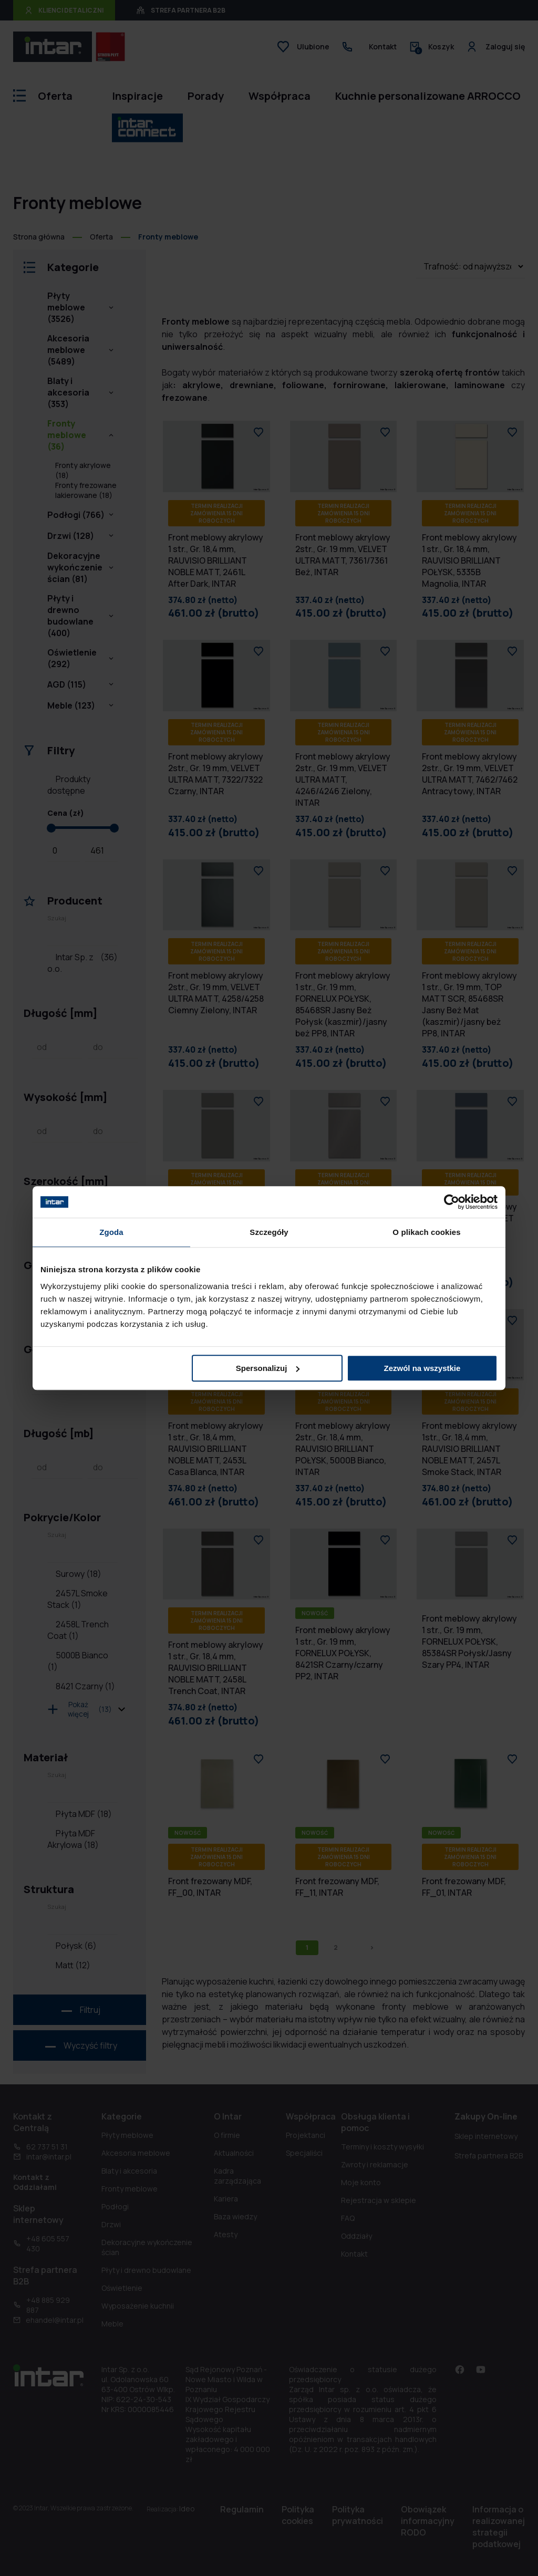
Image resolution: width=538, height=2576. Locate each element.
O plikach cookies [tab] (426, 1232)
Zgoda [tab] (111, 1232)
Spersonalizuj (268, 1368)
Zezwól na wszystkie (422, 1368)
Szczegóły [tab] (269, 1232)
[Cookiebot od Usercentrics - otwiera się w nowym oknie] (452, 1202)
